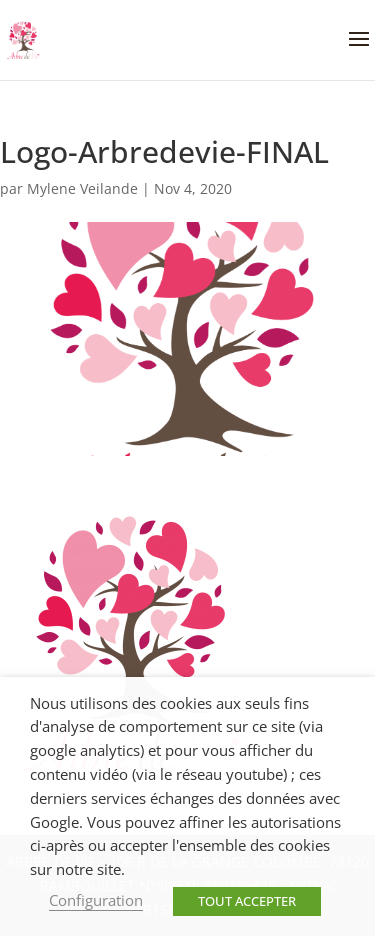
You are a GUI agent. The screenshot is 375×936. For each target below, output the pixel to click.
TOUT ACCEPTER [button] (247, 901)
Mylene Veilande (82, 188)
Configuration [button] (96, 900)
